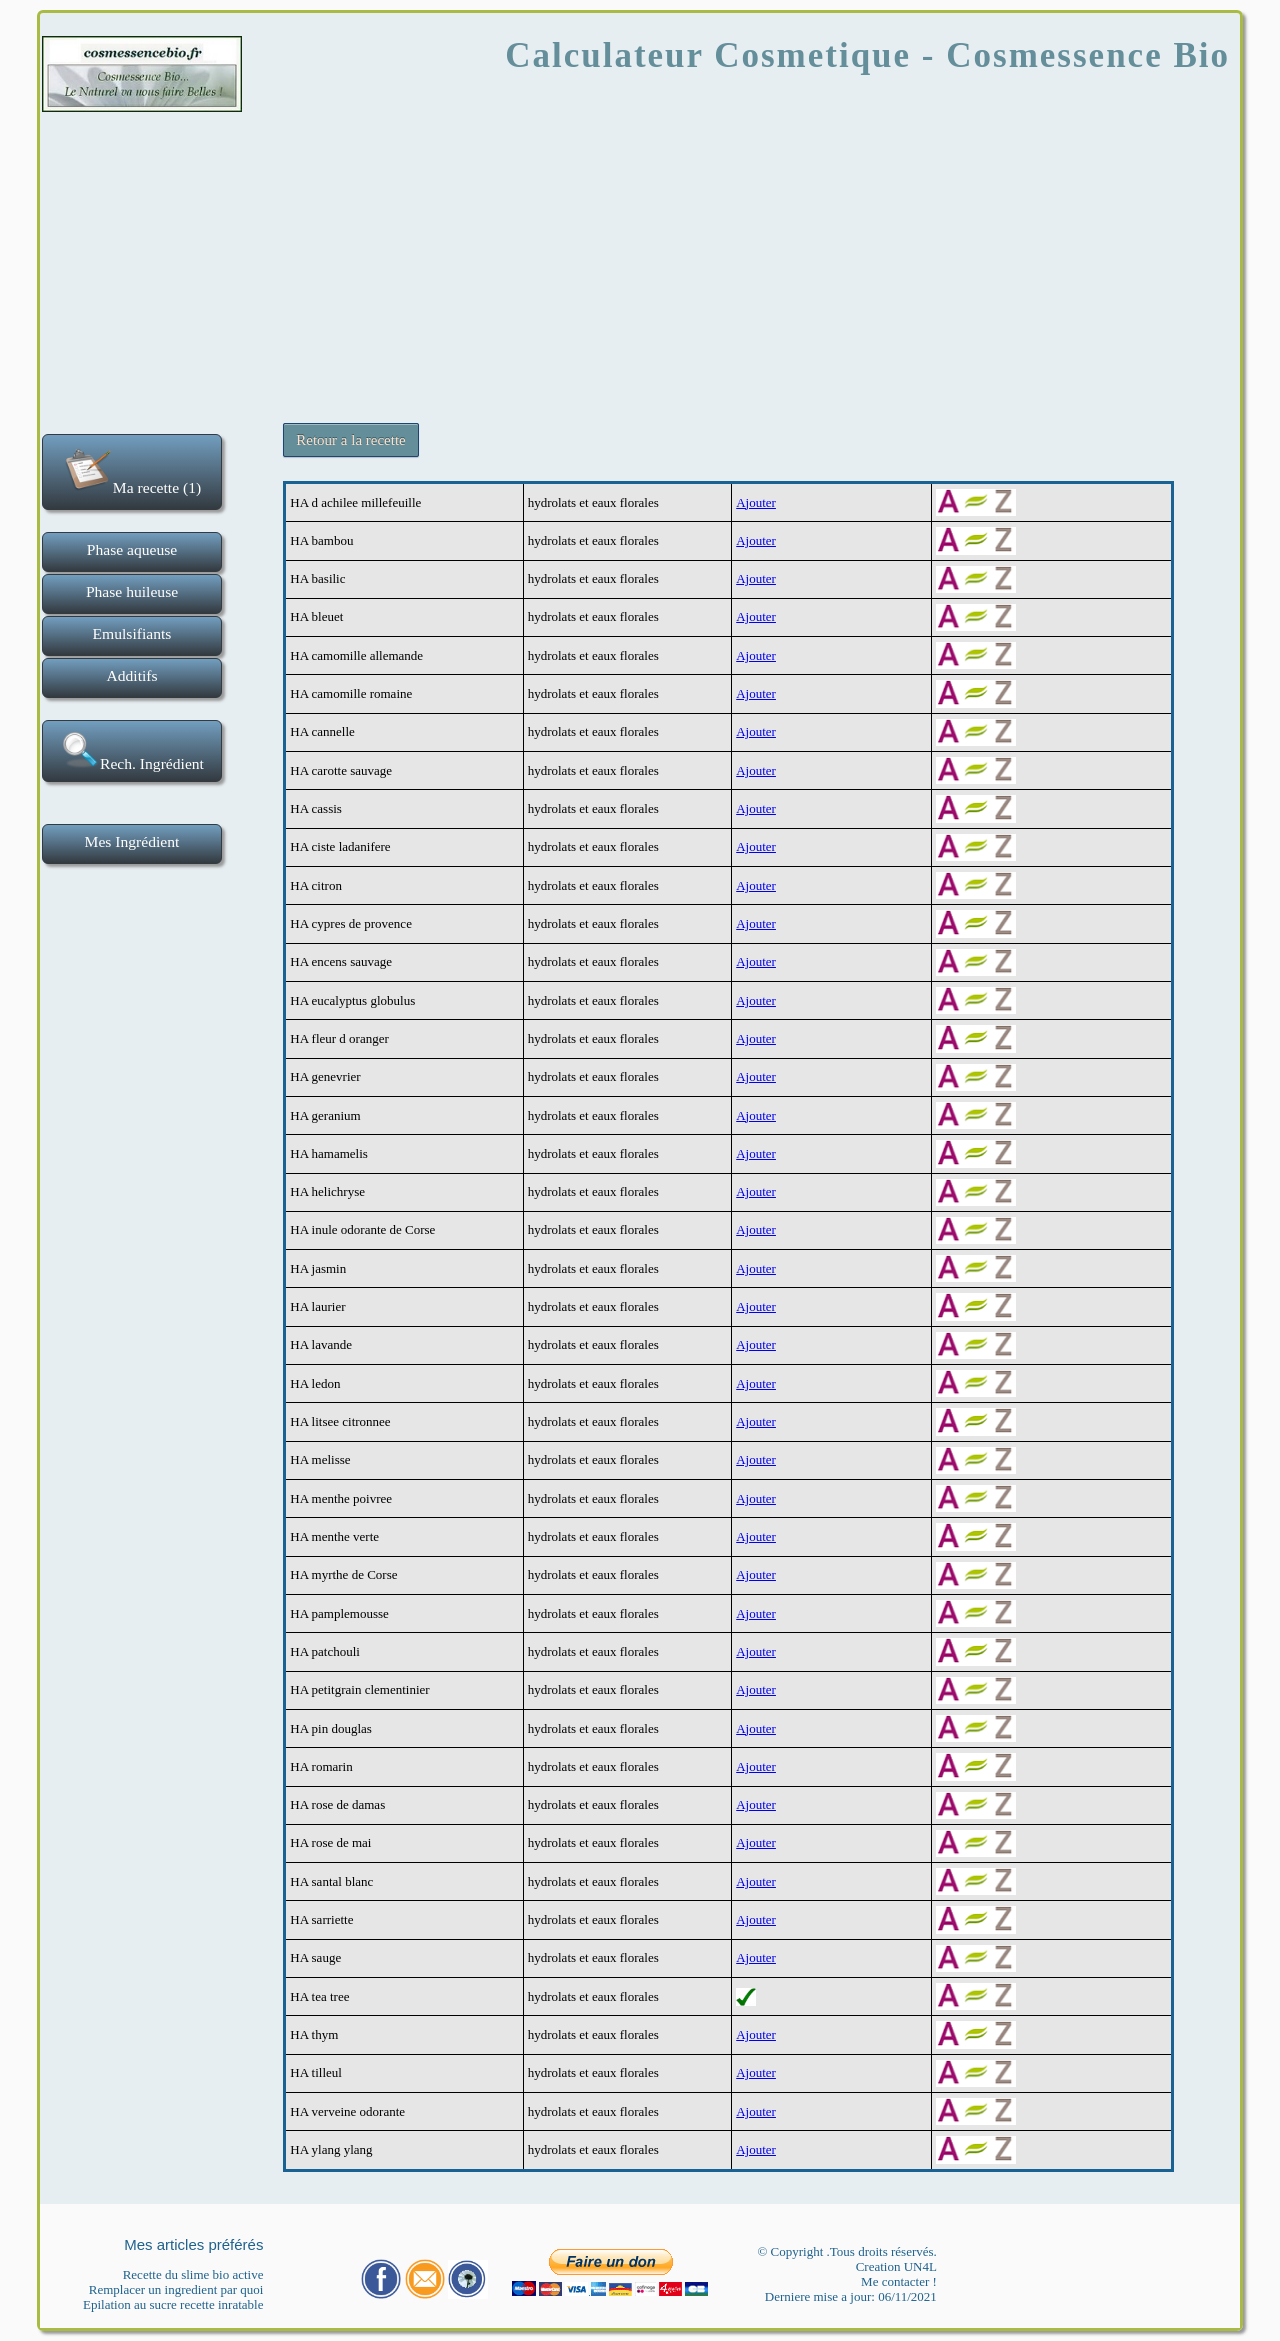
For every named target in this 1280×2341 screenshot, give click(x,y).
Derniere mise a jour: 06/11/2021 (851, 2296)
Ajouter (756, 502)
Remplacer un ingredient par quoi (176, 2289)
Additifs (131, 675)
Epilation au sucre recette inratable (173, 2304)
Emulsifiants (132, 633)
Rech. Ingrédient (132, 750)
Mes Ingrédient (132, 841)
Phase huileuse (132, 591)
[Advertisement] (640, 260)
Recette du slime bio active (193, 2274)
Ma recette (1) (132, 469)
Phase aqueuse (132, 549)
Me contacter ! (899, 2281)
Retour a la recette (351, 440)
